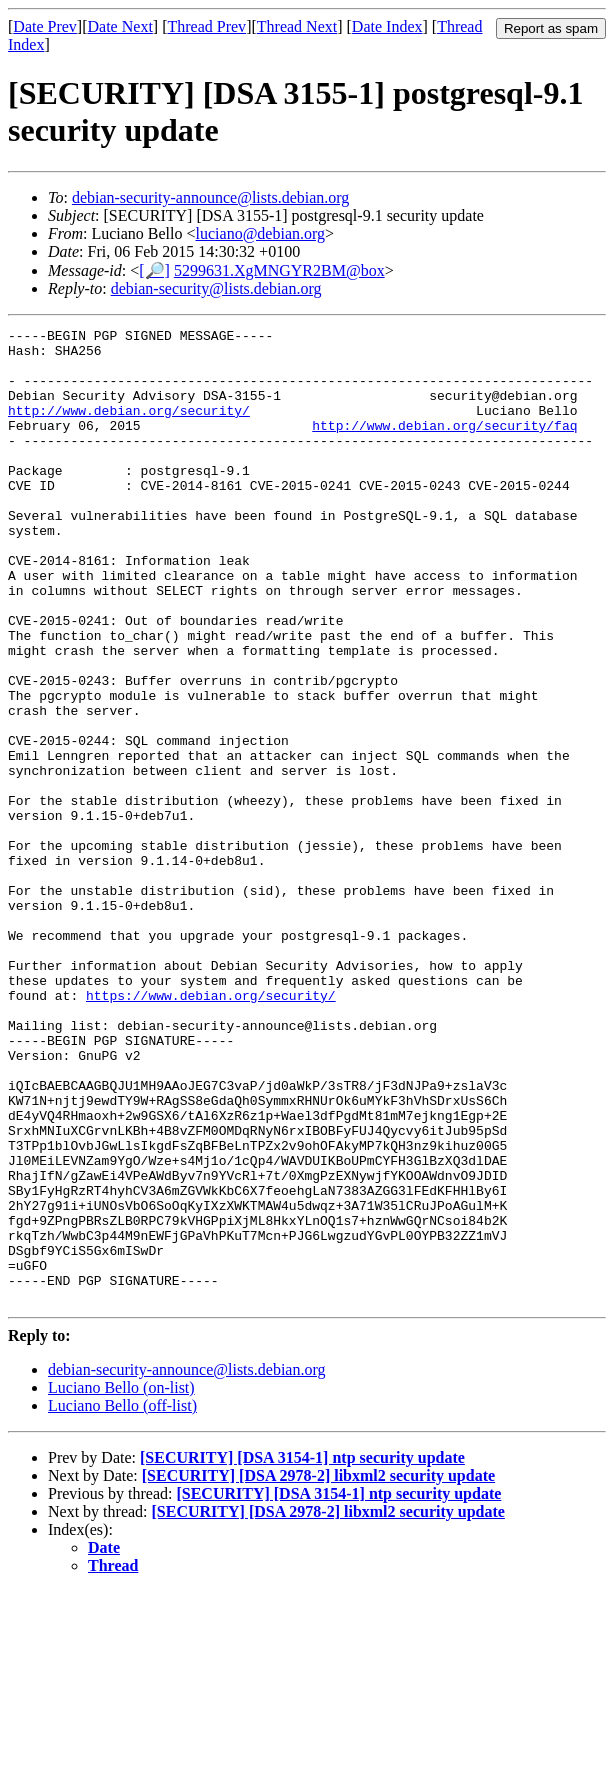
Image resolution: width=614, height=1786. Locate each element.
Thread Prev (206, 26)
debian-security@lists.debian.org (216, 288)
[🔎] (154, 270)
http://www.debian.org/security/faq (444, 446)
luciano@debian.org (261, 233)
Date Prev (45, 26)
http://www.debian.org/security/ (129, 428)
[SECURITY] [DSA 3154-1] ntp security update (302, 1652)
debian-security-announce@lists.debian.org (210, 197)
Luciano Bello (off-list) (122, 1600)
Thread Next (297, 26)
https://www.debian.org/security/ (211, 1130)
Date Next (120, 26)
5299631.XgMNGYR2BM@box (279, 270)
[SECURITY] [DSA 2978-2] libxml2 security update (318, 1670)
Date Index (387, 26)
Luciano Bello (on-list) (121, 1582)
